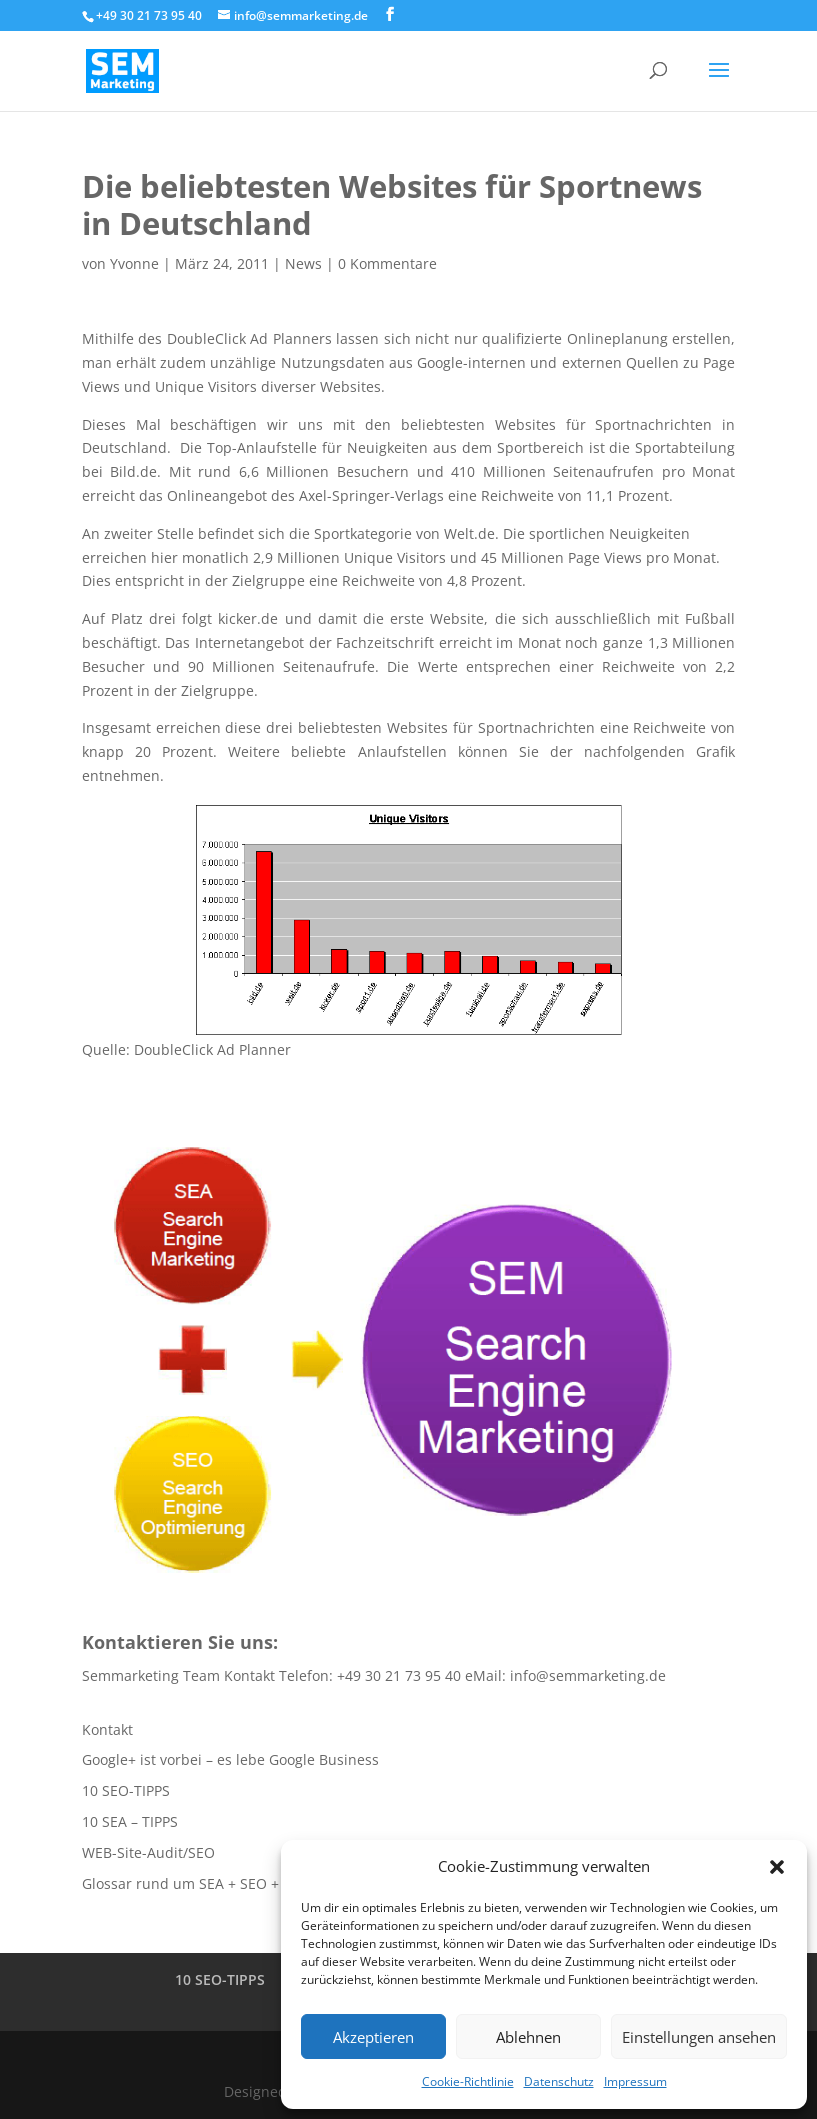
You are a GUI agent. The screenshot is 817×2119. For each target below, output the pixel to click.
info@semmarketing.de (588, 1675)
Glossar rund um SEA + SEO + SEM (197, 1883)
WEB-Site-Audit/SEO (148, 1852)
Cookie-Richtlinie (468, 2081)
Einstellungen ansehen (699, 2037)
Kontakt (107, 1729)
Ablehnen (528, 2037)
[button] (777, 1867)
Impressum (635, 2081)
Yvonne (134, 263)
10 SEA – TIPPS (130, 1821)
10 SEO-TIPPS (126, 1790)
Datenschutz (559, 2081)
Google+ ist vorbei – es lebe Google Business (230, 1759)
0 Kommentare (387, 263)
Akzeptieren (373, 2037)
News (303, 263)
